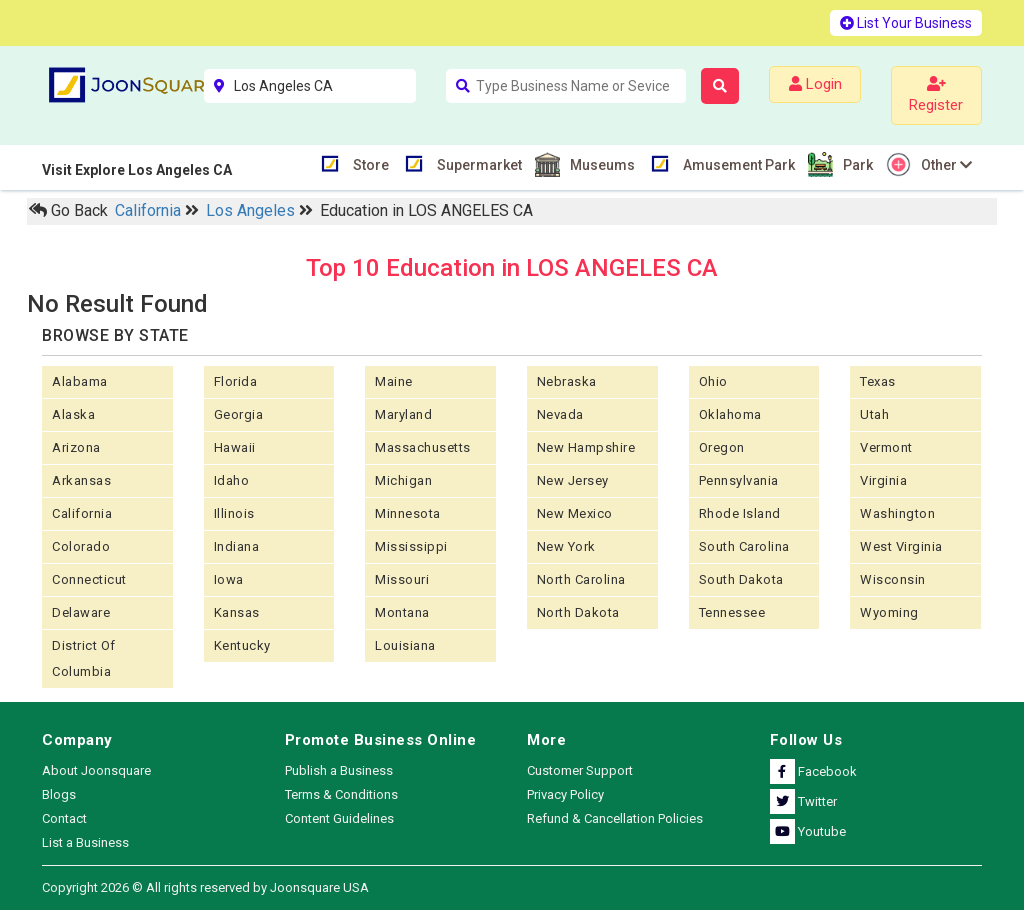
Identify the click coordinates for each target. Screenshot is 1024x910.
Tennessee (732, 612)
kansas (237, 612)
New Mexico (575, 513)
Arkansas (81, 480)
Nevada (560, 414)
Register (936, 95)
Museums (600, 164)
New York (566, 546)
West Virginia (901, 546)
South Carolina (744, 546)
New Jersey (573, 480)
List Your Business (906, 23)
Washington (897, 513)
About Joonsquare (96, 770)
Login (815, 84)
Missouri (402, 579)
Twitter (803, 801)
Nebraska (567, 381)
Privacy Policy (565, 794)
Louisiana (405, 645)
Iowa (229, 579)
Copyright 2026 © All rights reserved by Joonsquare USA (205, 887)
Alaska (73, 414)
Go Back (68, 210)
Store (368, 163)
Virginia (883, 480)
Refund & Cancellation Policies (615, 818)
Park (855, 164)
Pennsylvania (739, 480)
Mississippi (411, 546)
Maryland (403, 414)
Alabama (80, 381)
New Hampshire (586, 447)
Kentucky (242, 645)
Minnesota (408, 513)
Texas (878, 381)
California (150, 210)
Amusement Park (736, 163)
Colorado (81, 546)
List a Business (85, 842)
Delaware (81, 612)
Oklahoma (730, 414)
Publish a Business (339, 770)
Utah (874, 414)
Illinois (234, 513)
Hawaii (235, 447)
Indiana (237, 546)
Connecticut (89, 579)
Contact (64, 818)
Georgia (239, 414)
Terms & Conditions (341, 794)
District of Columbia (84, 658)
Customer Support (580, 770)
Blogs (59, 794)
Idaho (232, 480)
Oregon (722, 447)
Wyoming (889, 612)
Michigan (403, 480)
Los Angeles (252, 210)
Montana (402, 612)
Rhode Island (740, 513)
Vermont (886, 447)
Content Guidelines (339, 818)
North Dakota (578, 612)
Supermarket (477, 163)
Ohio (713, 381)
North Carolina (581, 579)
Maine (394, 381)
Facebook (813, 771)
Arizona (76, 447)
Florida (236, 381)
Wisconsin (893, 579)
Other (944, 164)
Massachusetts (423, 447)
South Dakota (741, 579)
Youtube (808, 831)
